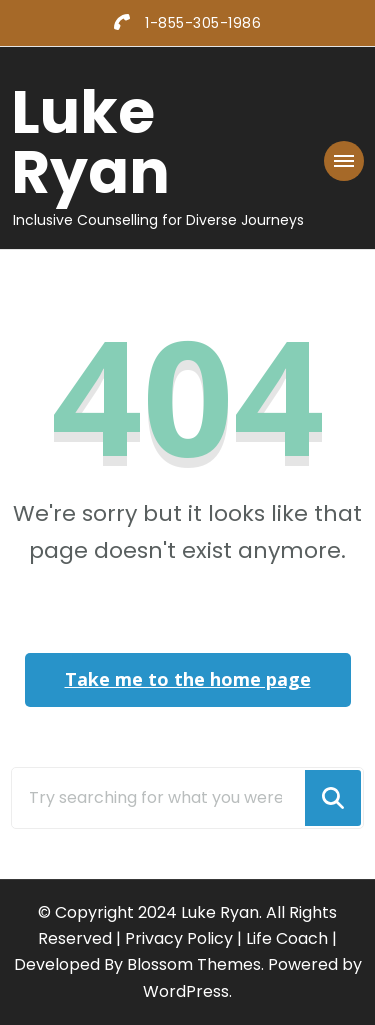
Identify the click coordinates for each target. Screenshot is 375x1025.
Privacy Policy (179, 938)
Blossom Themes (194, 964)
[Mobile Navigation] (344, 161)
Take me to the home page (188, 679)
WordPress (186, 991)
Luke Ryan (90, 142)
